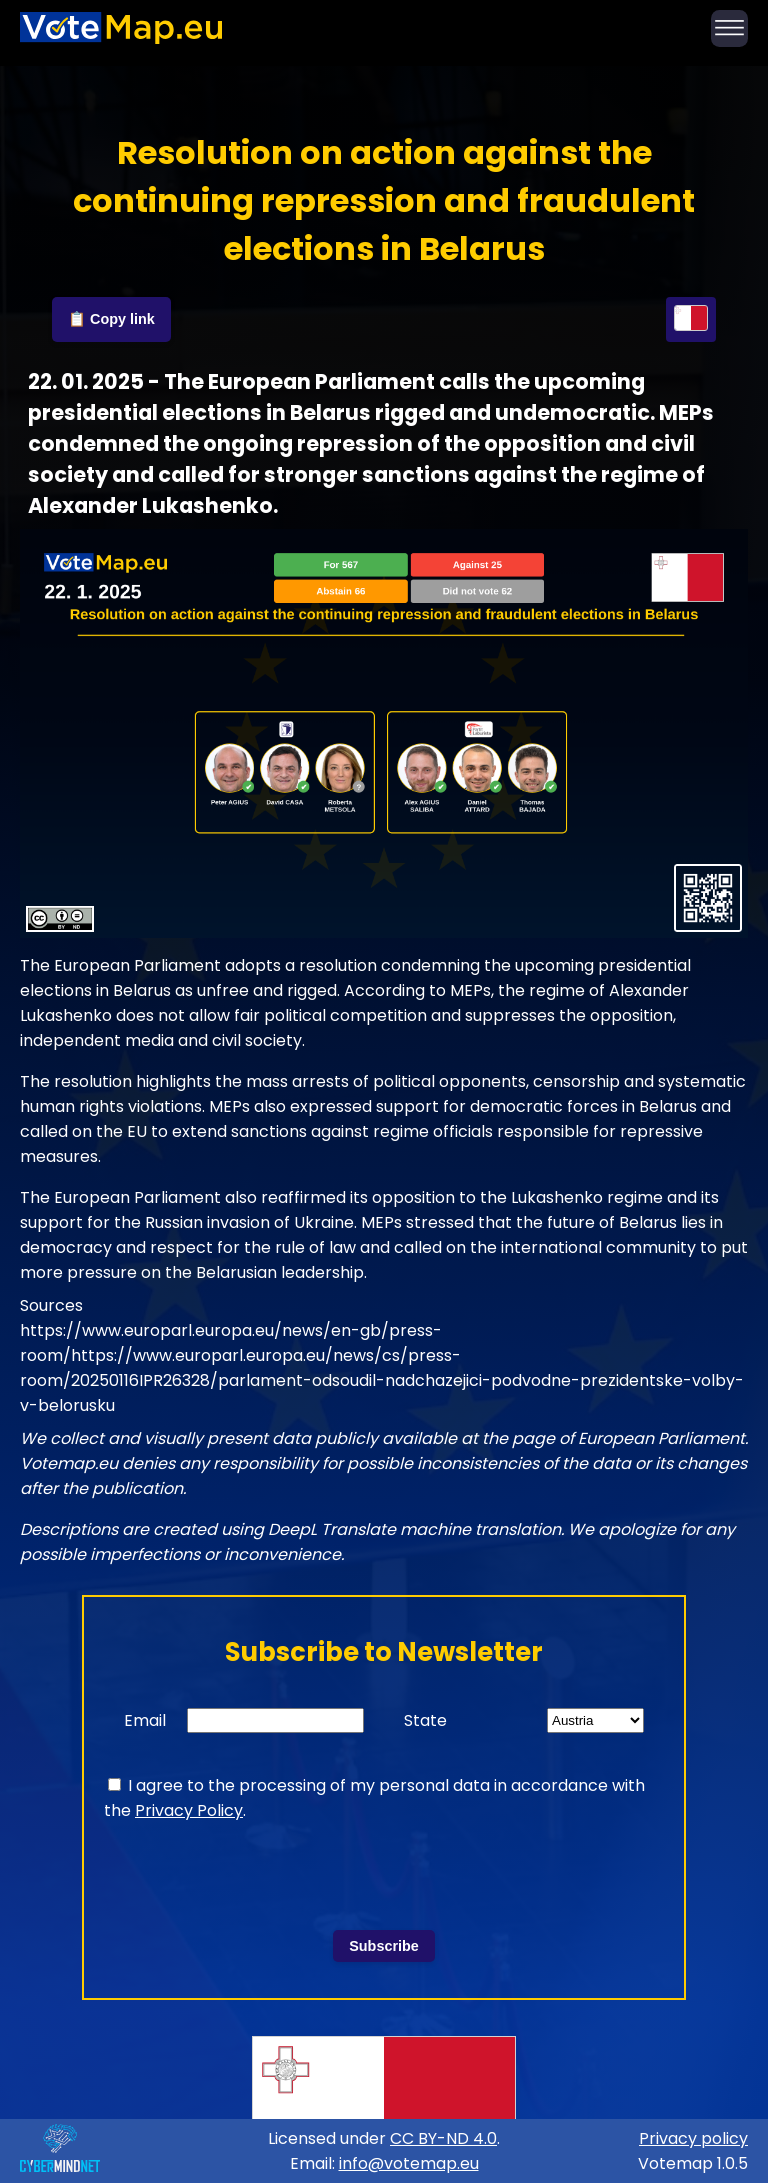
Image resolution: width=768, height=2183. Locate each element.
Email (145, 1720)
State (425, 1720)
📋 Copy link (111, 319)
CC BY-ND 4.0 (443, 2138)
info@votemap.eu (409, 2163)
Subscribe (384, 1946)
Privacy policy (693, 2138)
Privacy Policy (189, 1810)
